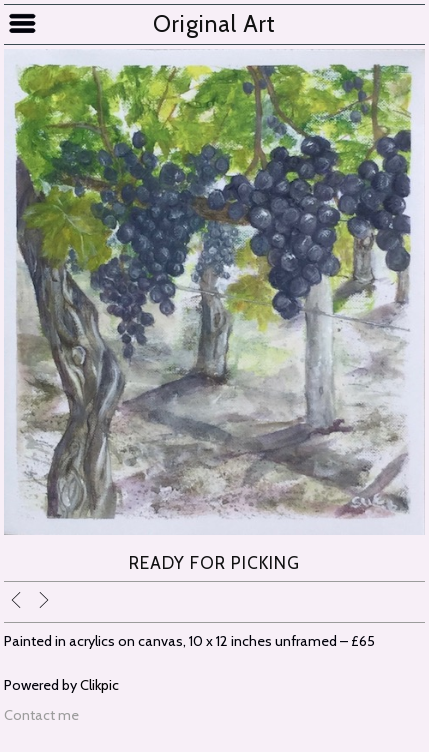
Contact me (41, 715)
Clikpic (99, 685)
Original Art (214, 24)
